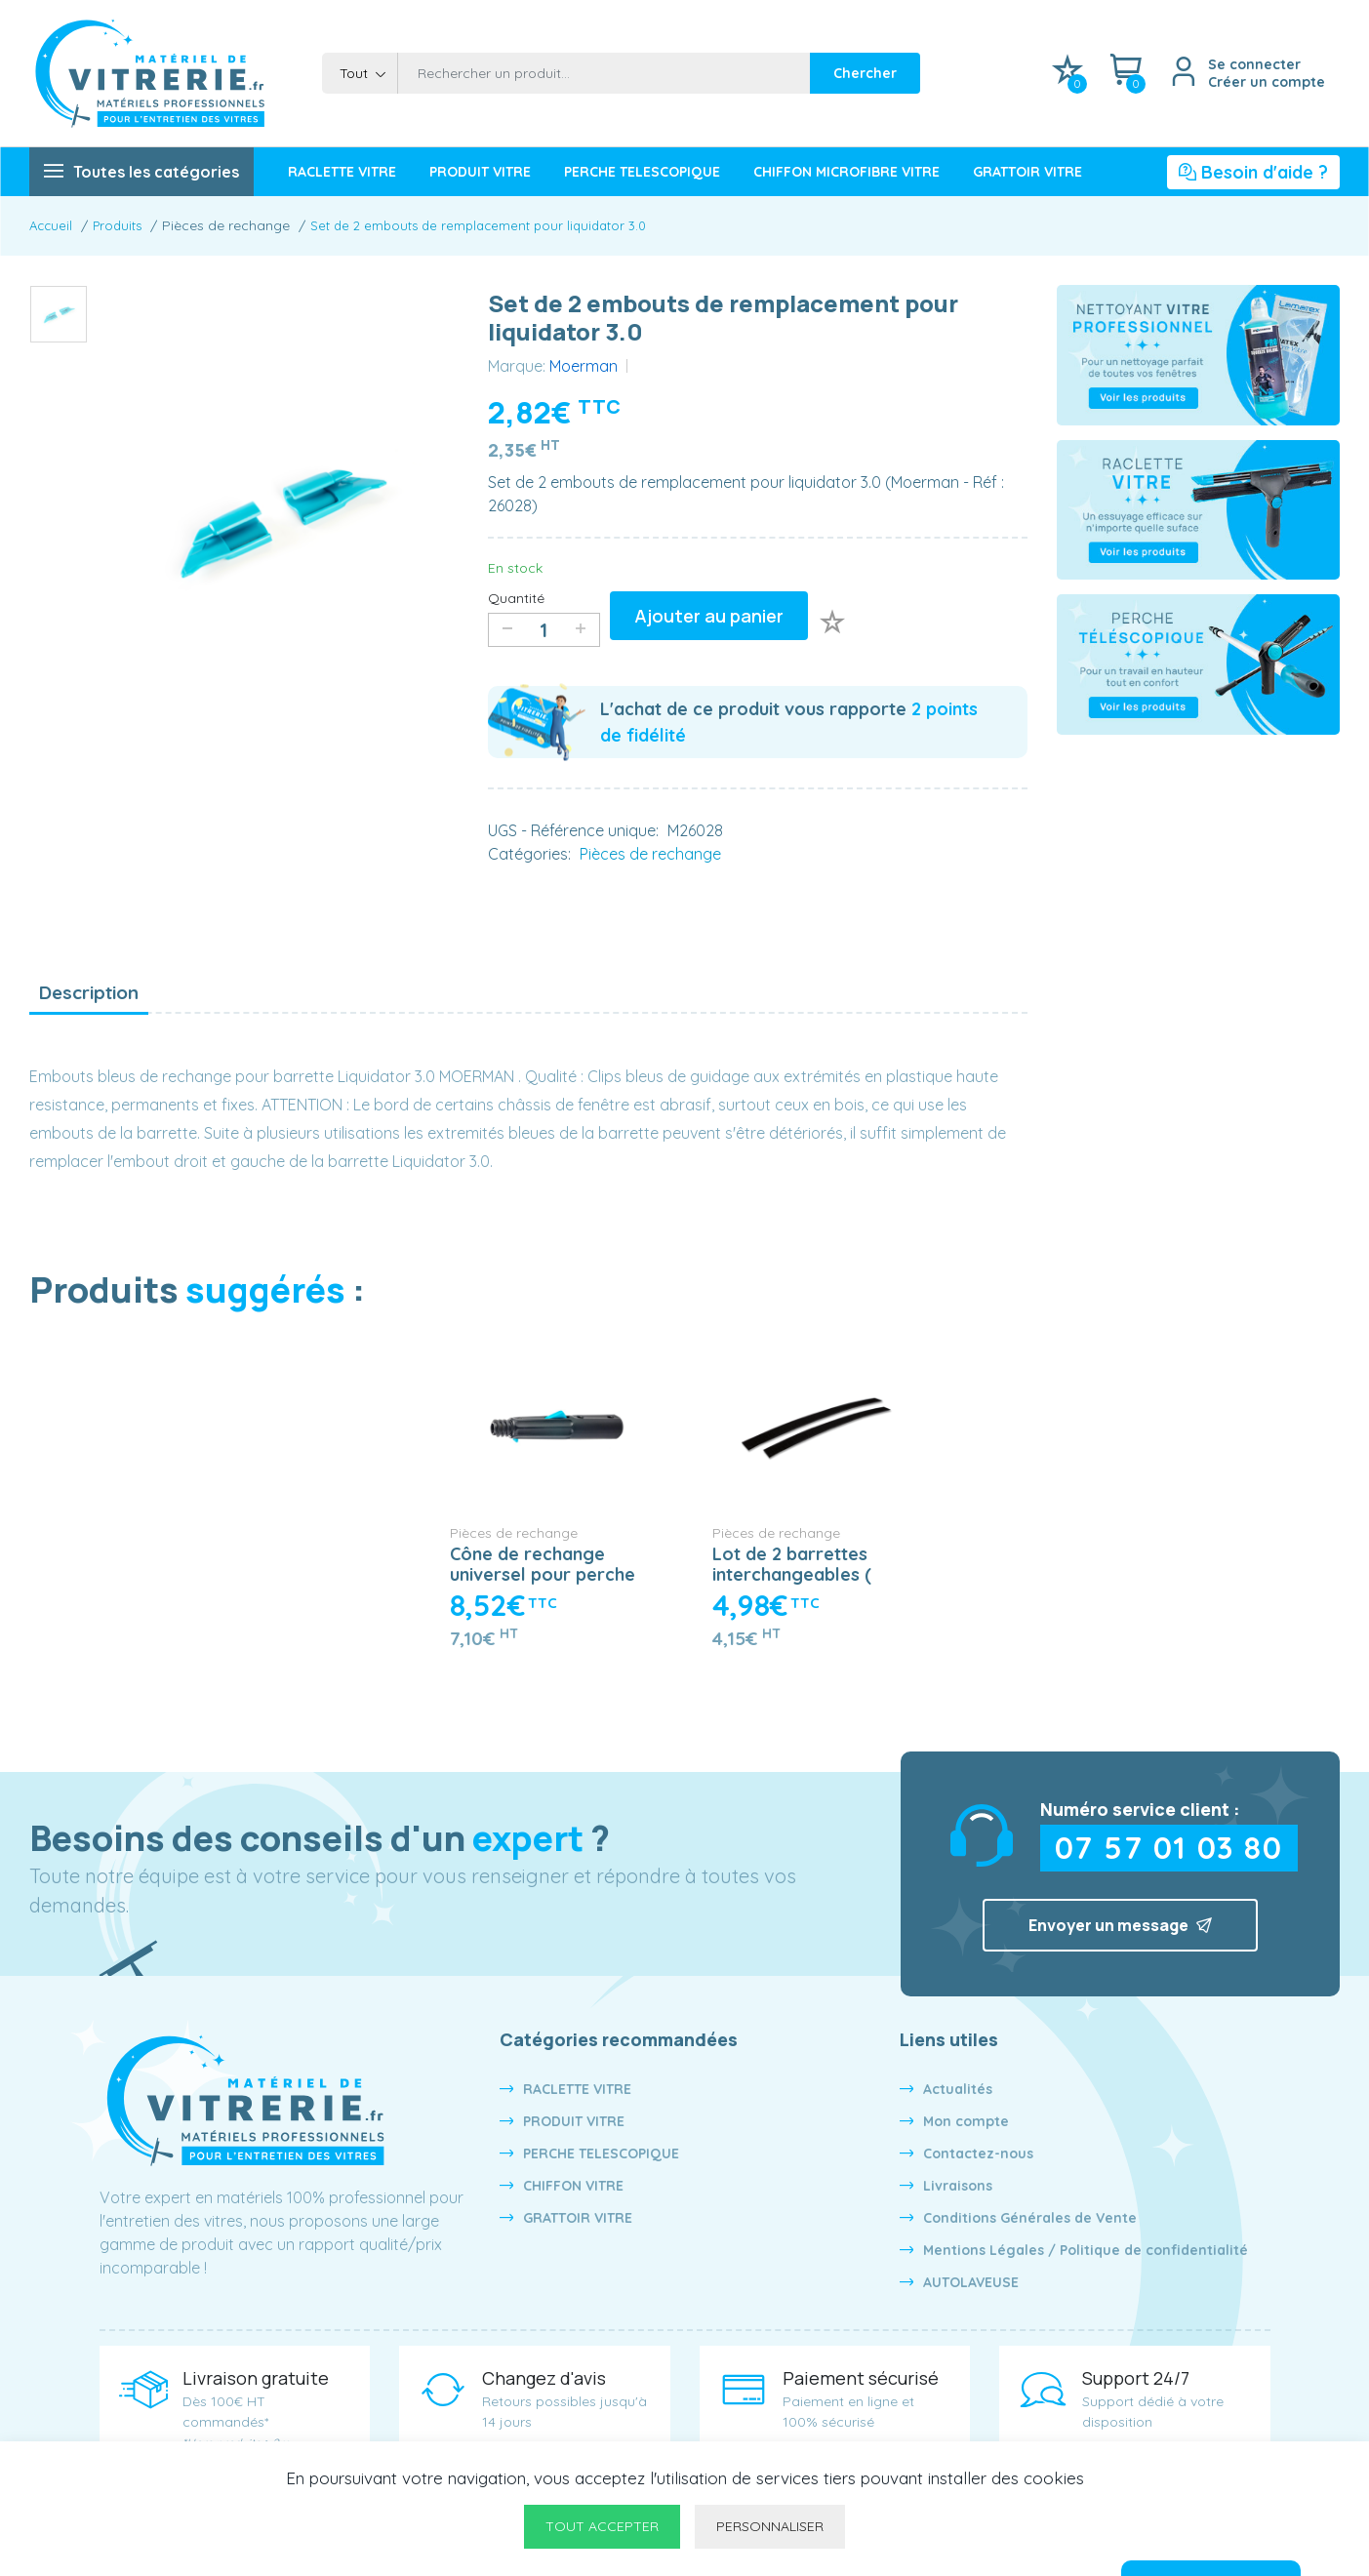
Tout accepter (602, 2526)
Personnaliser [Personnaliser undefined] (770, 2526)
